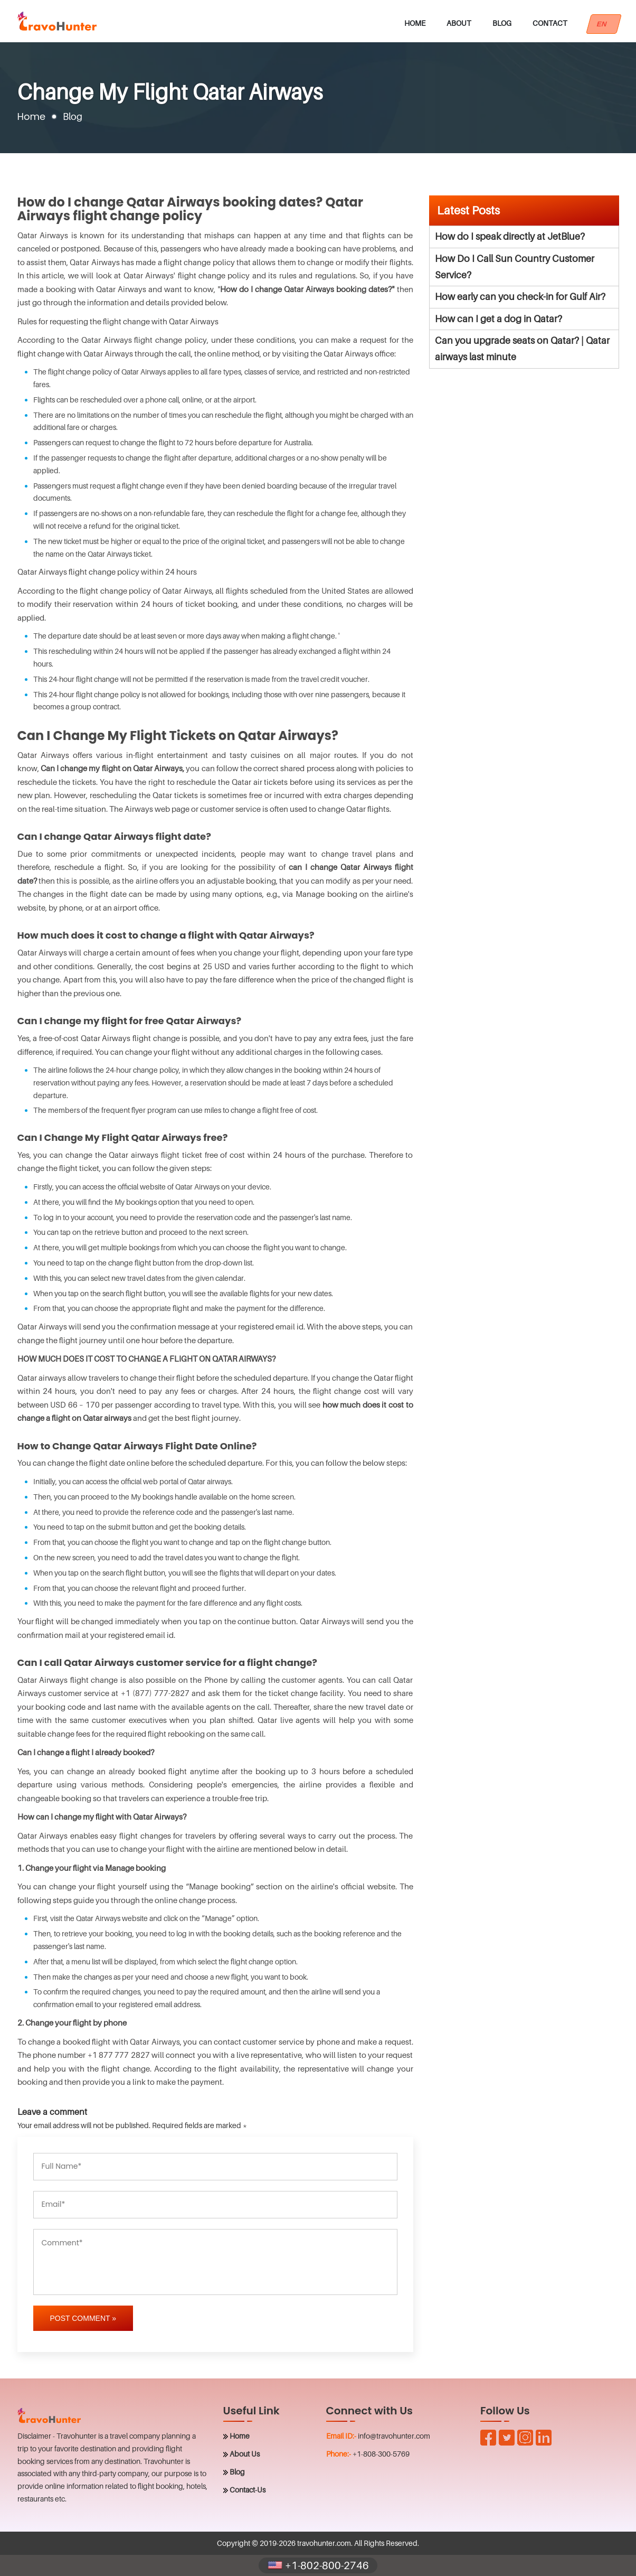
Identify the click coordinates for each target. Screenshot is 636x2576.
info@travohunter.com (394, 2435)
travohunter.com (324, 2542)
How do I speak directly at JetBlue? (510, 236)
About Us (245, 2453)
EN (604, 24)
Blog (501, 22)
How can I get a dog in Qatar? (498, 318)
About (459, 22)
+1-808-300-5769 (381, 2453)
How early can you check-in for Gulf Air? (520, 296)
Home (414, 22)
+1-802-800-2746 (318, 2565)
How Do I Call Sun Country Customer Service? (514, 266)
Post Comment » (83, 2318)
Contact (550, 22)
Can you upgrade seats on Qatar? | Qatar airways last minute (522, 348)
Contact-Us (247, 2489)
